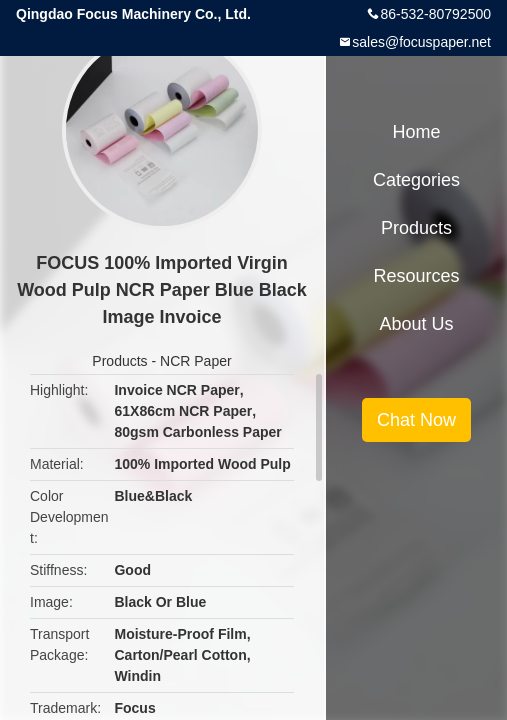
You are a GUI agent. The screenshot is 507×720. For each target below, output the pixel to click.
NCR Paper (196, 361)
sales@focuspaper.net (421, 42)
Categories (416, 180)
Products (119, 361)
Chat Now (416, 420)
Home (416, 132)
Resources (416, 276)
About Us (416, 324)
